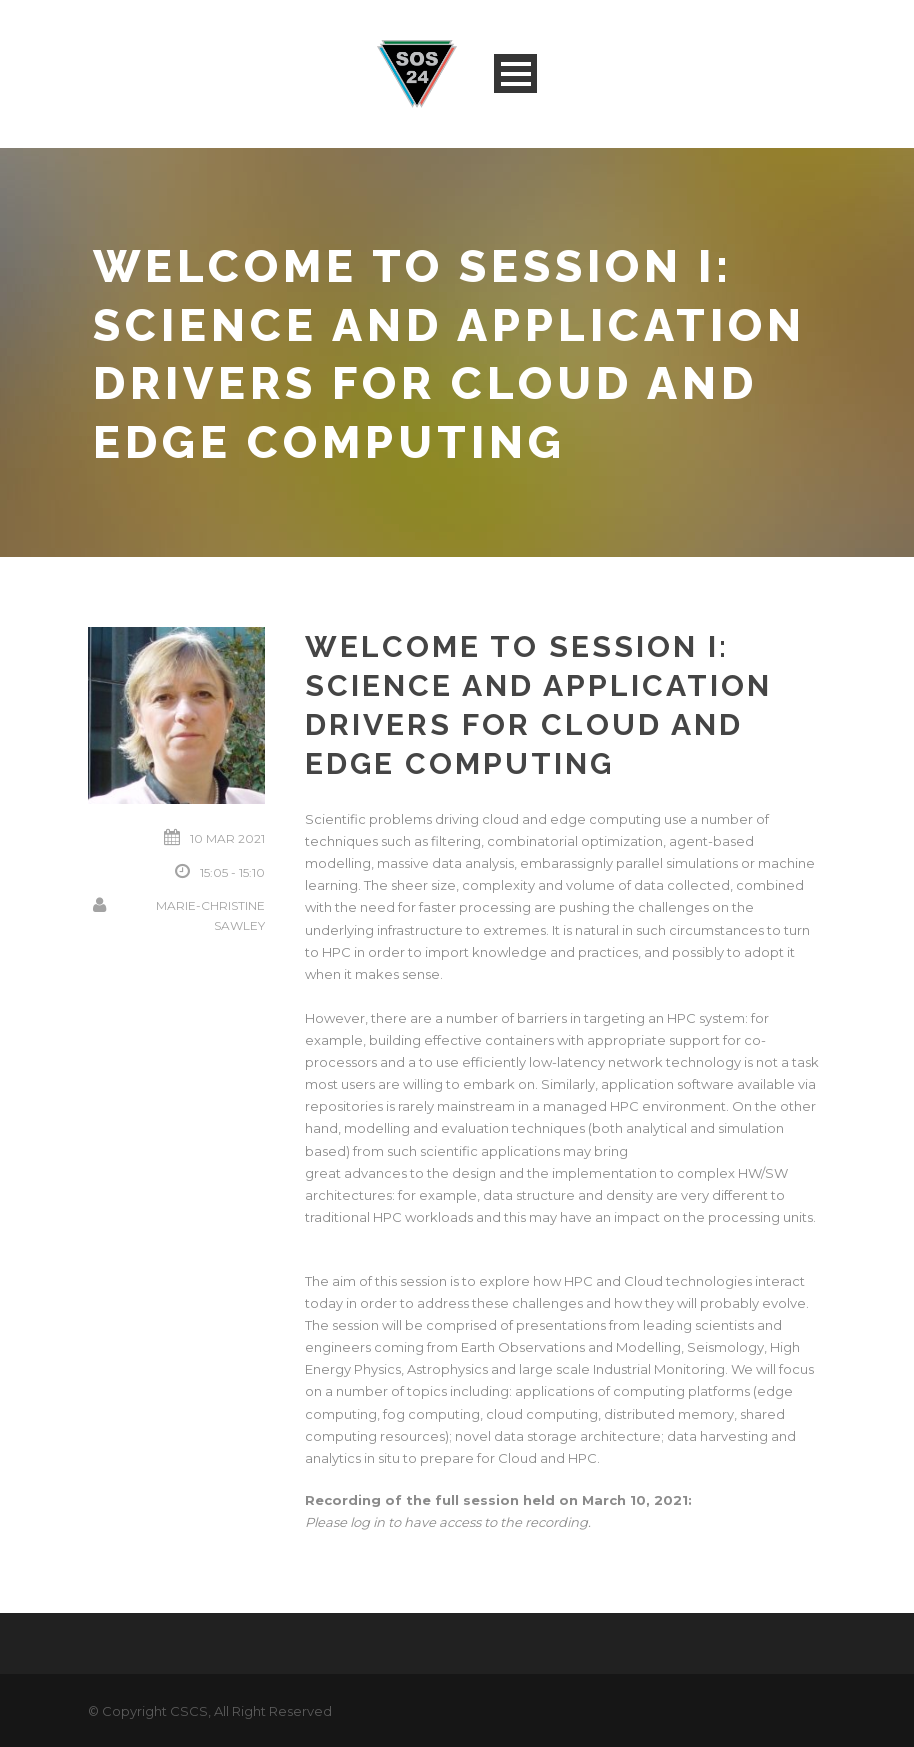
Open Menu (515, 73)
